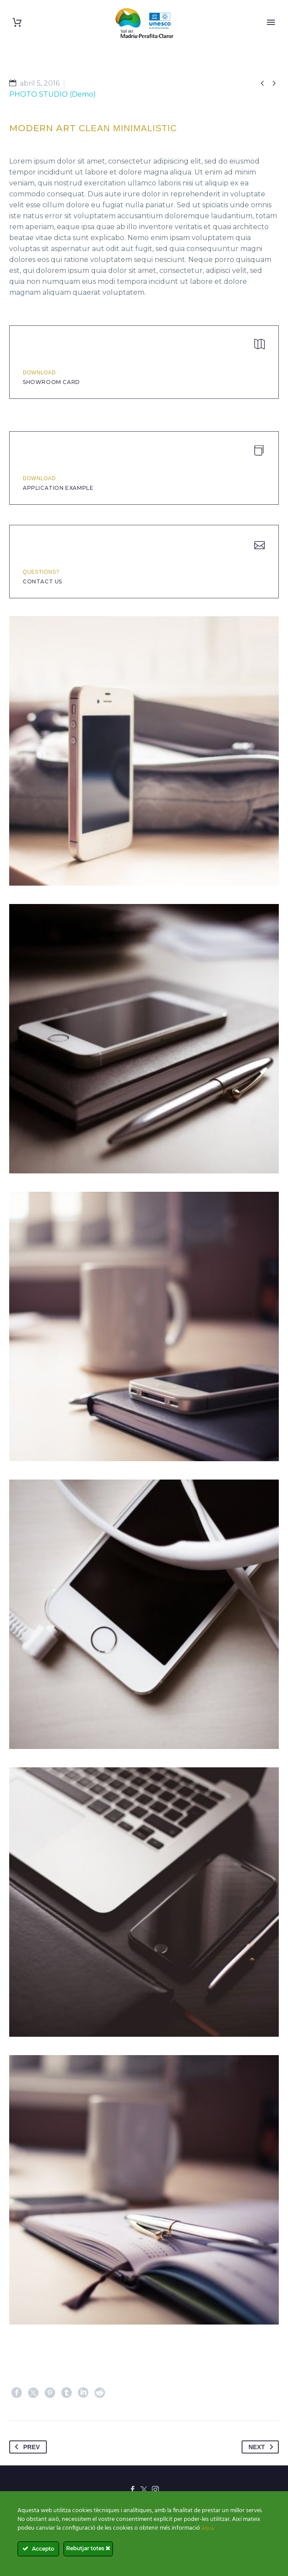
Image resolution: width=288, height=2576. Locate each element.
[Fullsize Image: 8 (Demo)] (144, 751)
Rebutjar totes (88, 2548)
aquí (207, 2528)
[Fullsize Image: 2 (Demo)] (144, 1326)
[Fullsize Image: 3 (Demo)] (144, 1614)
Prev (25, 2447)
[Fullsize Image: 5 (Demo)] (144, 1902)
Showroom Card (51, 382)
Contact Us (42, 581)
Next (263, 2447)
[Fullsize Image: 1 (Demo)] (144, 1038)
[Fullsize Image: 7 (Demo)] (144, 2190)
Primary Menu (271, 22)
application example (58, 488)
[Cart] (17, 22)
